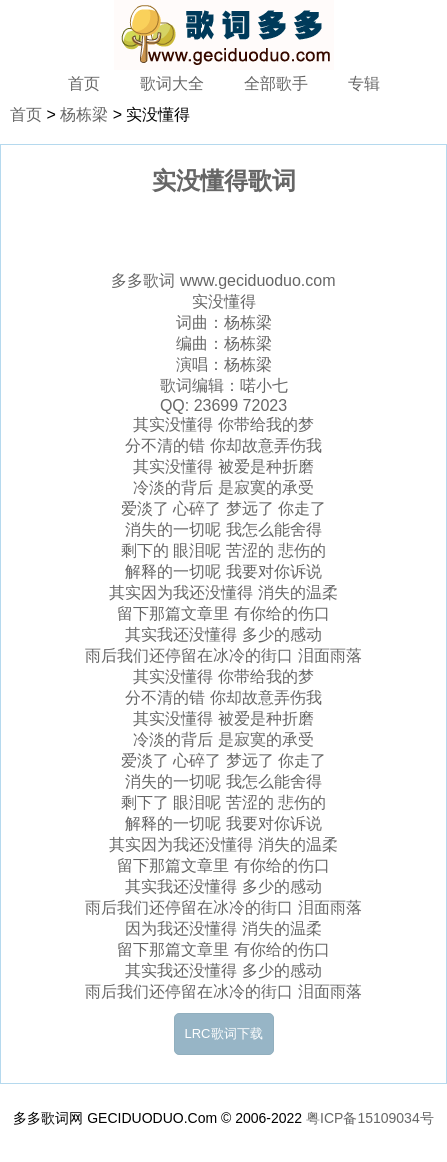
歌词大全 (172, 83)
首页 (84, 83)
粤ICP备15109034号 (370, 1118)
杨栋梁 (84, 114)
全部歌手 (276, 83)
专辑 (364, 83)
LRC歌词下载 (224, 1033)
